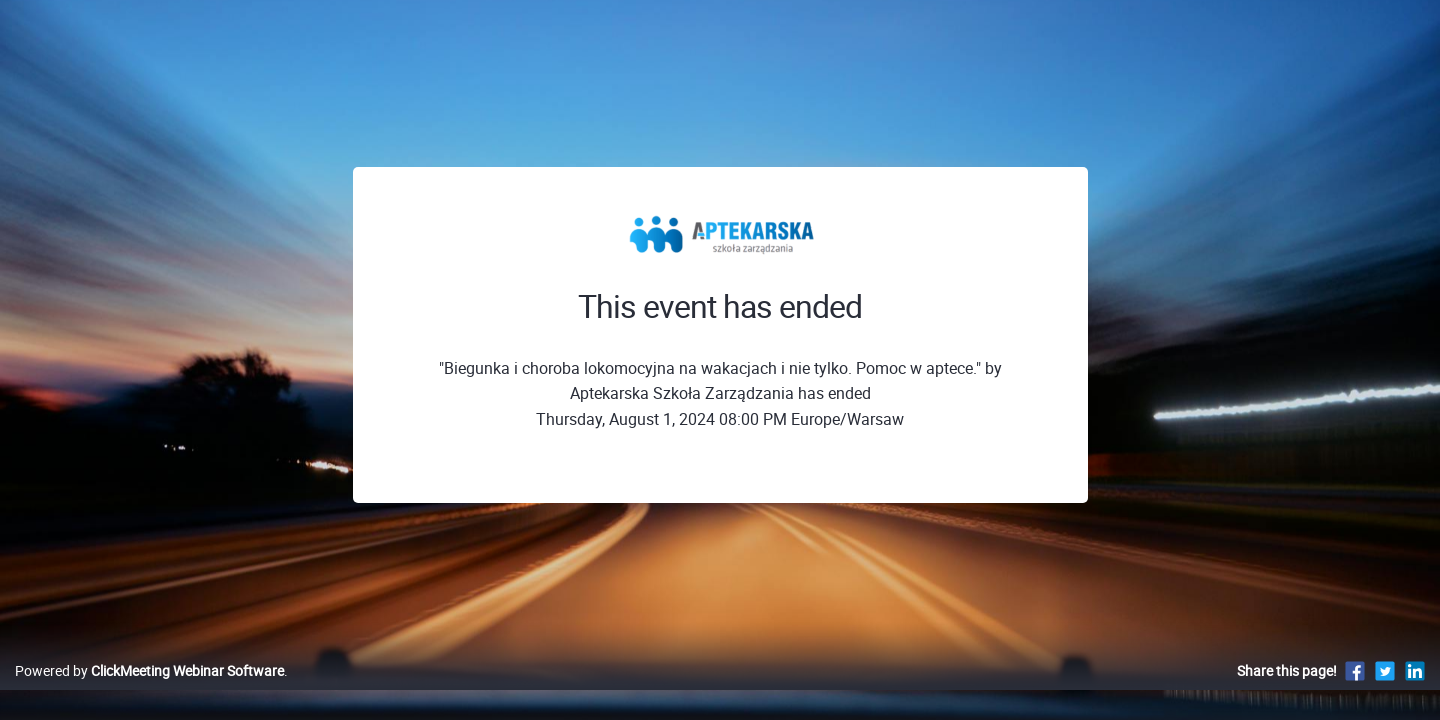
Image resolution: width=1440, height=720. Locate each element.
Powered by (149, 691)
